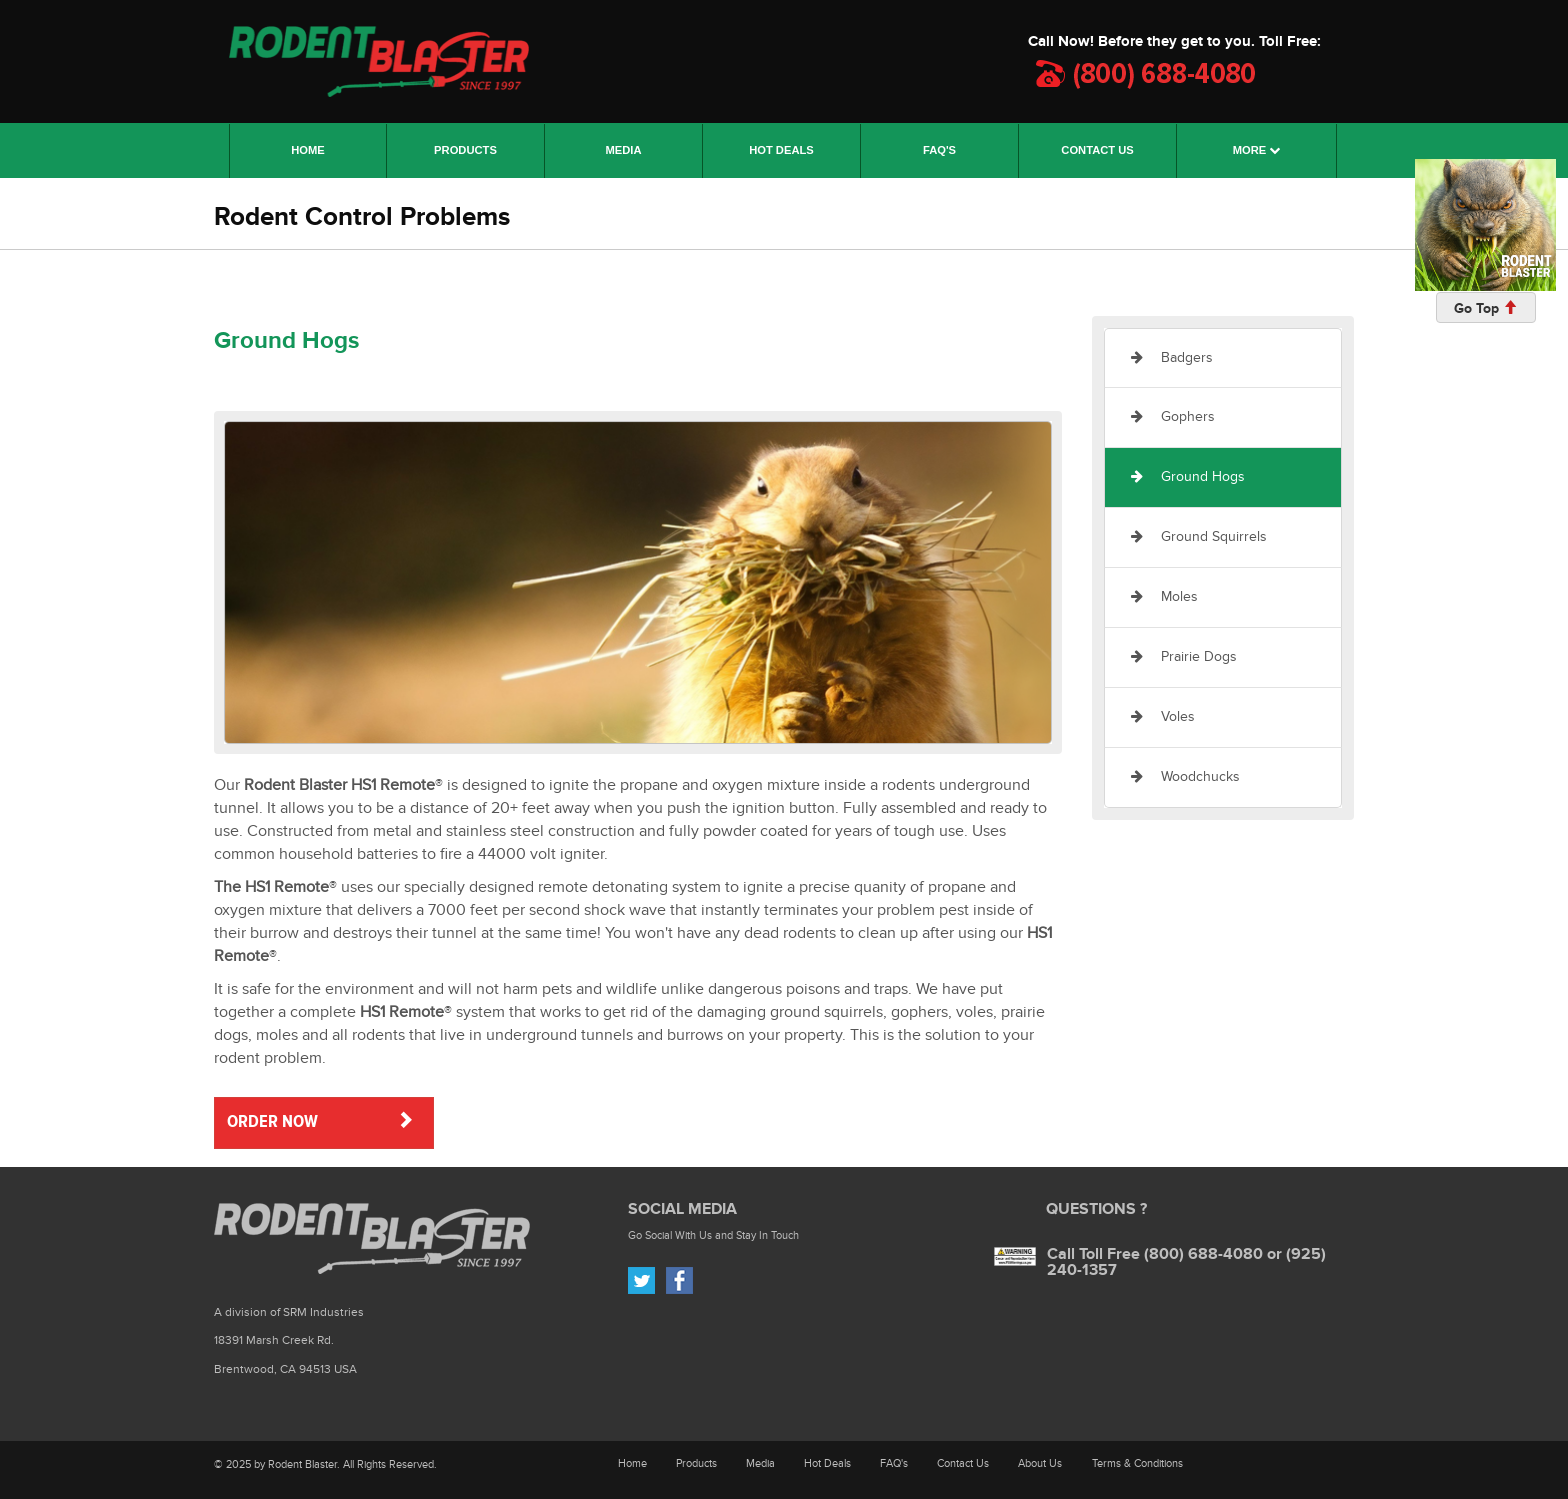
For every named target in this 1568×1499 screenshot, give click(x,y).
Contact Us (963, 1463)
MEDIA (623, 150)
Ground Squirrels (1199, 536)
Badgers (1172, 357)
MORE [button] (1257, 150)
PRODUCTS (465, 150)
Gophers (1173, 416)
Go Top (1485, 308)
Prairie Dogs (1184, 656)
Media (760, 1463)
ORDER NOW (320, 1121)
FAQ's (894, 1463)
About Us (1040, 1463)
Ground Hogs (1188, 476)
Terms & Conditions (1137, 1463)
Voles (1163, 716)
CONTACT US (1097, 150)
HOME (330, 146)
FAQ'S (939, 150)
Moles (1164, 596)
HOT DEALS (781, 150)
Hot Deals (827, 1463)
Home (632, 1463)
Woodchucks (1185, 776)
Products (696, 1463)
